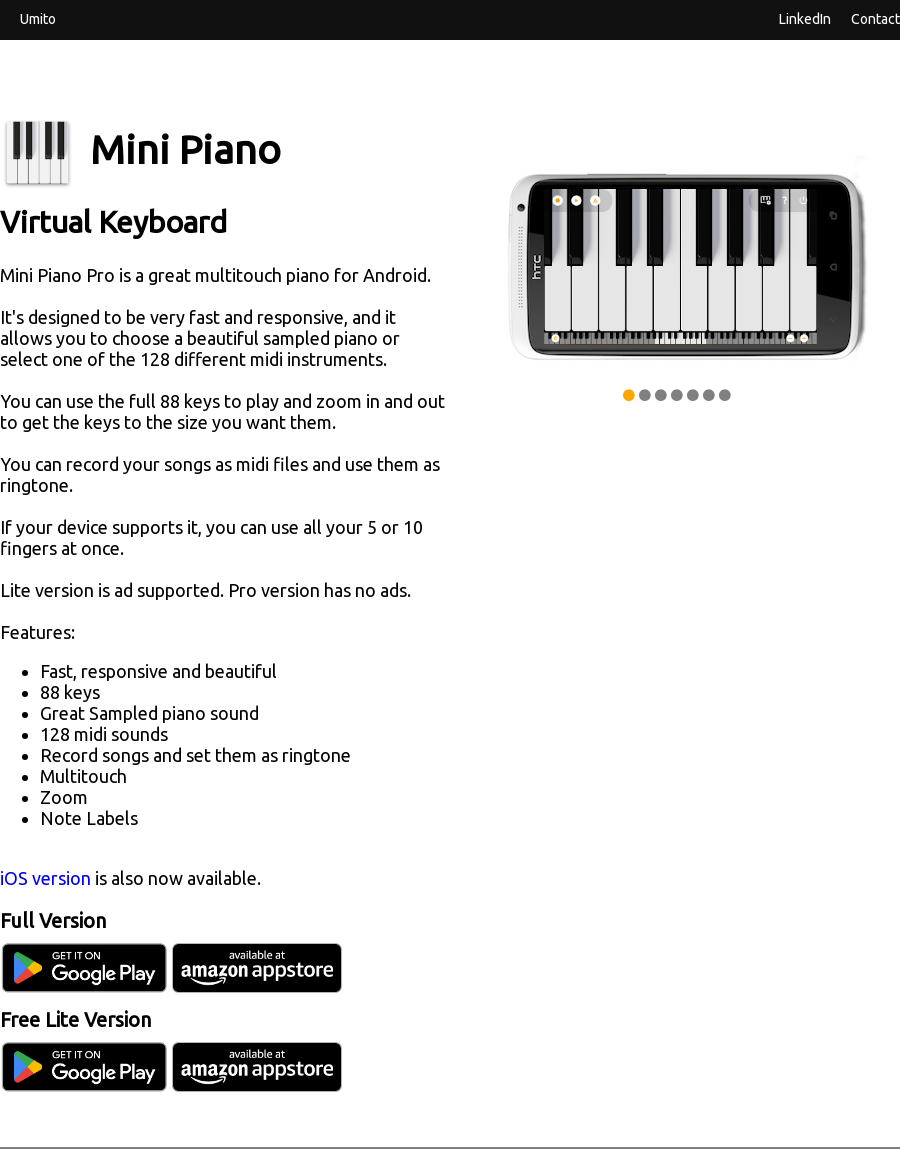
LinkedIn (805, 18)
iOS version (45, 878)
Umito (38, 18)
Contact (875, 18)
